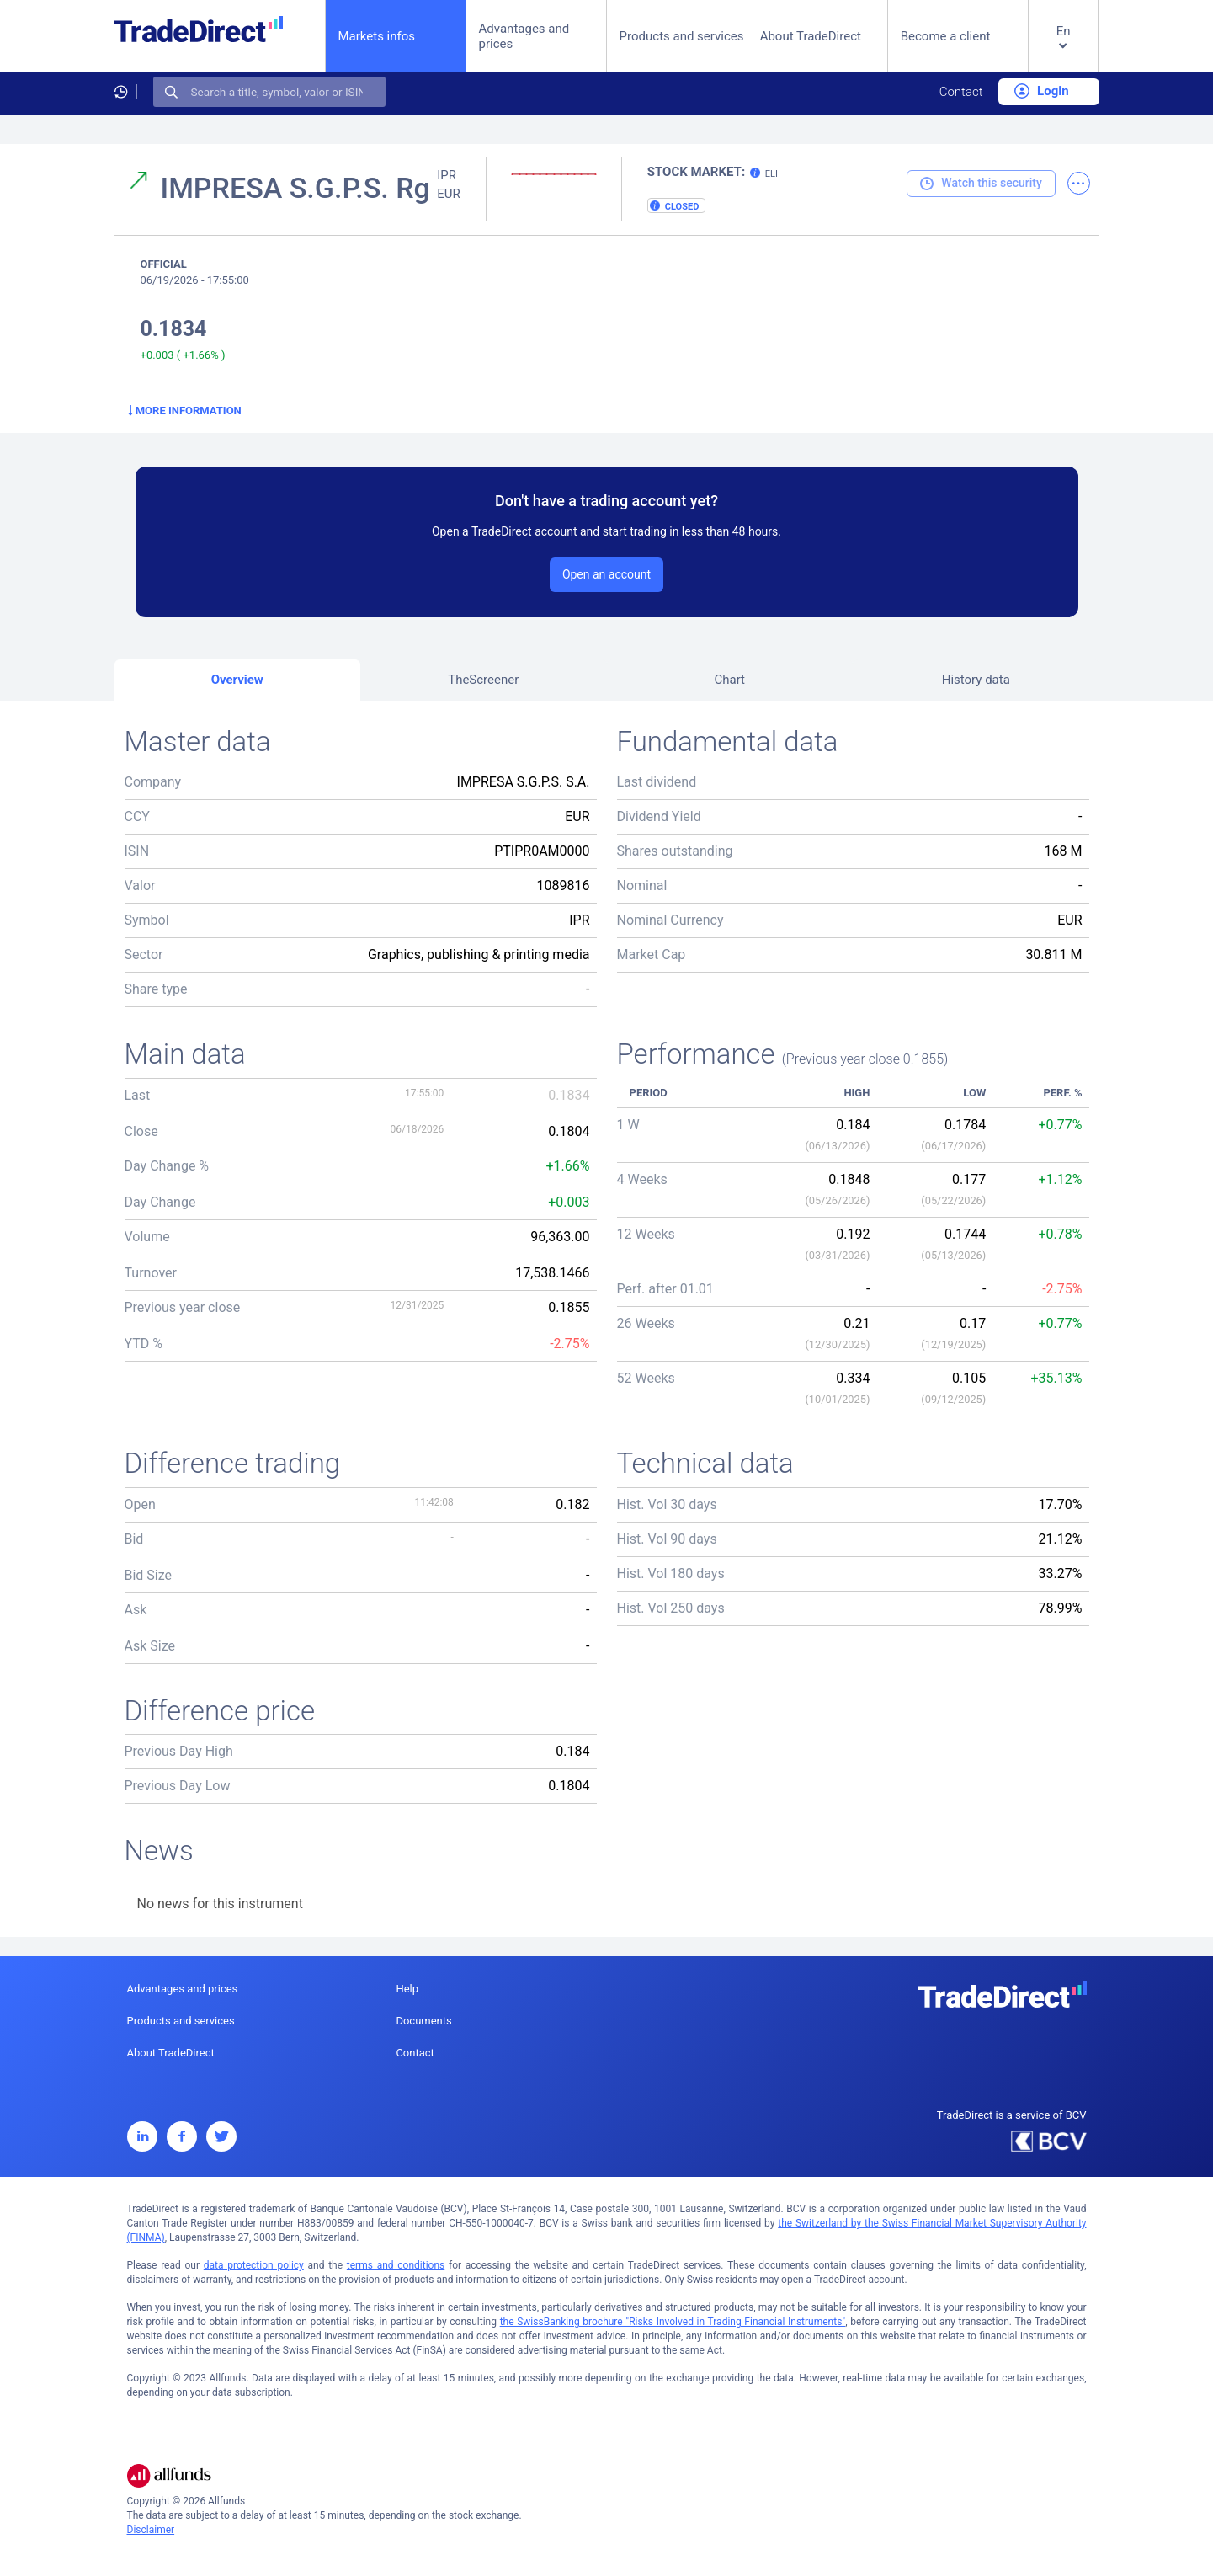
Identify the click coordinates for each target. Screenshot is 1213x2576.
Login (1041, 91)
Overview (237, 679)
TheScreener (483, 679)
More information (185, 410)
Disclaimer (151, 2530)
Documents (423, 2020)
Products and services (682, 36)
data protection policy (254, 2265)
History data (976, 679)
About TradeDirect (810, 36)
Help (407, 1988)
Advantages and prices (524, 36)
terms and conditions (395, 2265)
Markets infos (377, 36)
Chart (729, 679)
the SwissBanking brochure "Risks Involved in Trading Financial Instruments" (673, 2322)
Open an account (606, 574)
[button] (1064, 49)
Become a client (946, 36)
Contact (961, 91)
